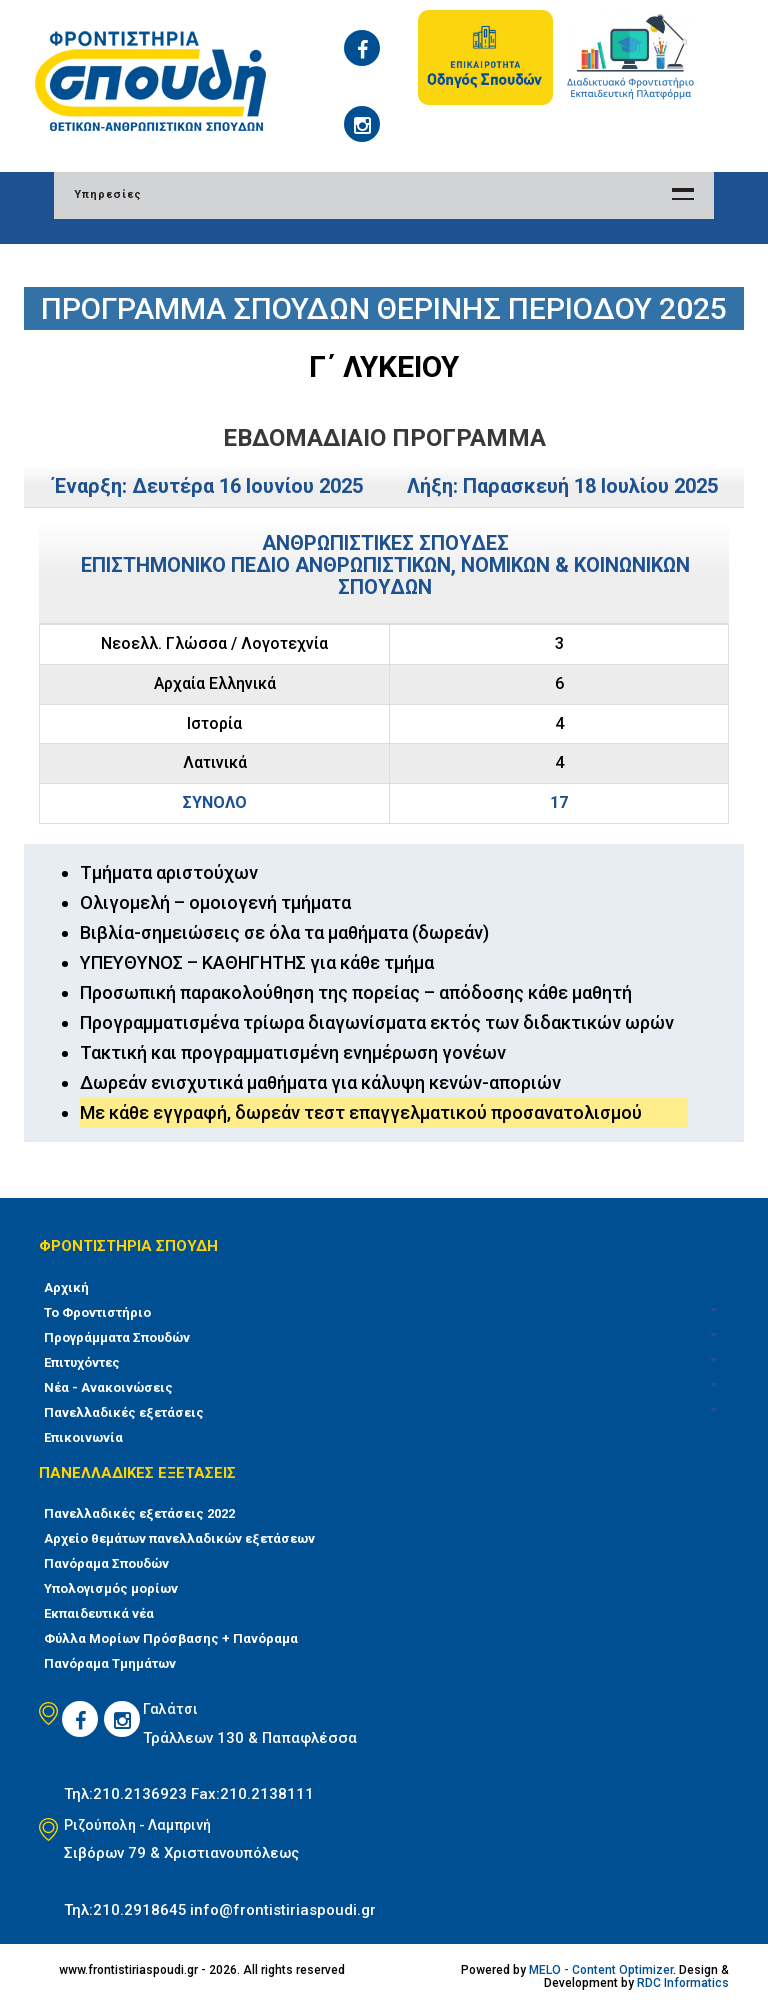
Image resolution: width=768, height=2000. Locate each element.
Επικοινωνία (83, 1437)
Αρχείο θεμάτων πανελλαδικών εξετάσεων (179, 1538)
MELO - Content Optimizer (601, 1970)
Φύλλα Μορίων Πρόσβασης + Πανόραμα (171, 1638)
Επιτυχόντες (82, 1362)
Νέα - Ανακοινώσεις (108, 1387)
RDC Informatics (683, 1983)
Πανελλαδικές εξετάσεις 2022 (139, 1513)
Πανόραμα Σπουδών (106, 1563)
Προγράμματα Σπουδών (117, 1337)
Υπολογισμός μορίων (111, 1588)
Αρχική (66, 1287)
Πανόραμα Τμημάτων (110, 1663)
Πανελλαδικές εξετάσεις (124, 1412)
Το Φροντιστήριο (97, 1312)
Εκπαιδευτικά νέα (99, 1613)
